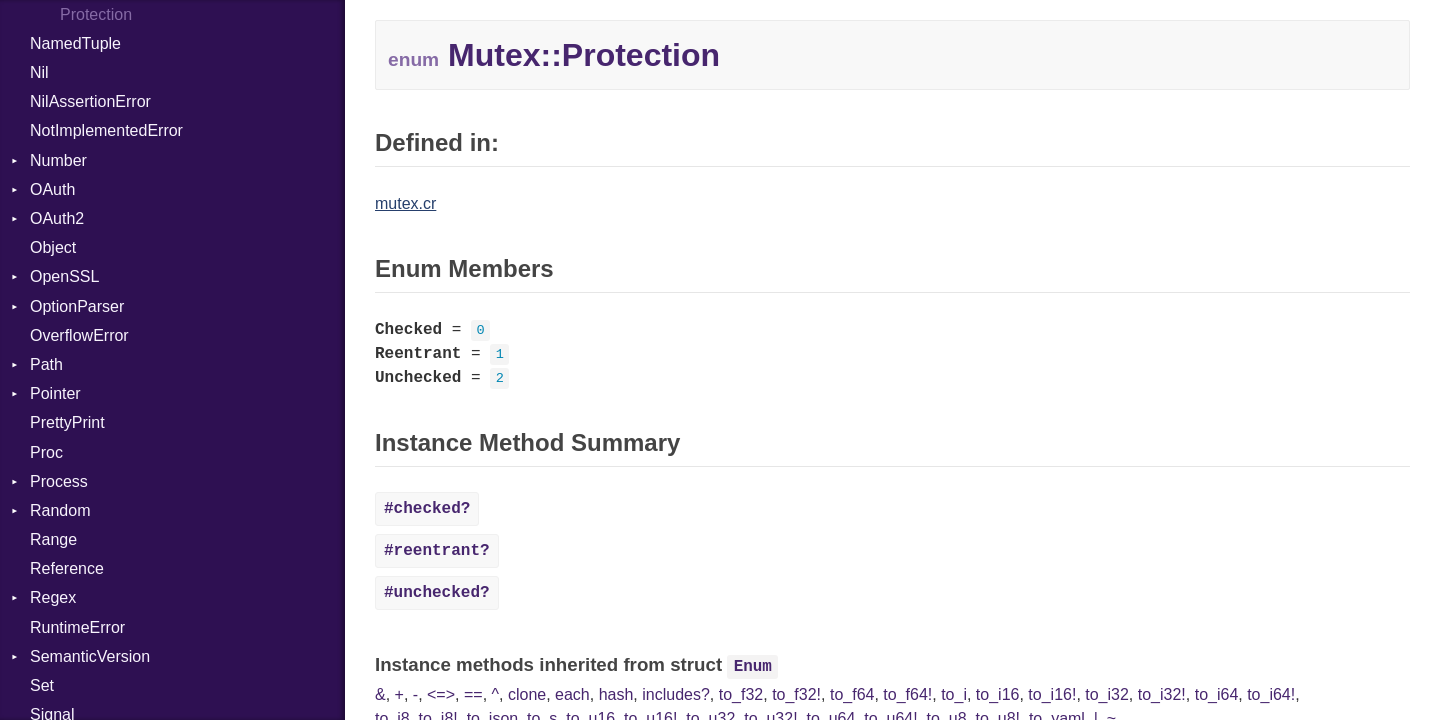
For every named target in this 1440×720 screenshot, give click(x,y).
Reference (67, 568)
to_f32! (796, 694)
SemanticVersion (90, 656)
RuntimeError (77, 627)
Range (53, 539)
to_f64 (852, 694)
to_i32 (1107, 694)
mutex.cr (405, 203)
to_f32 (741, 694)
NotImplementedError (106, 130)
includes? (676, 694)
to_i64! (1271, 694)
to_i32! (1162, 694)
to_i (954, 694)
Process (59, 481)
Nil (39, 72)
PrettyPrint (67, 422)
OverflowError (79, 335)
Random (60, 510)
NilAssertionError (90, 101)
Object (53, 247)
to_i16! (1052, 694)
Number (58, 160)
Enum (753, 667)
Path (46, 364)
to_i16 (998, 694)
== (473, 694)
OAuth (52, 189)
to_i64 (1217, 694)
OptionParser (77, 306)
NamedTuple (75, 43)
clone (527, 694)
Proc (46, 452)
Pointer (55, 393)
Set (42, 685)
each (572, 694)
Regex (53, 597)
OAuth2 (57, 218)
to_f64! (907, 694)
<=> (441, 694)
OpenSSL (64, 276)
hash (616, 694)
